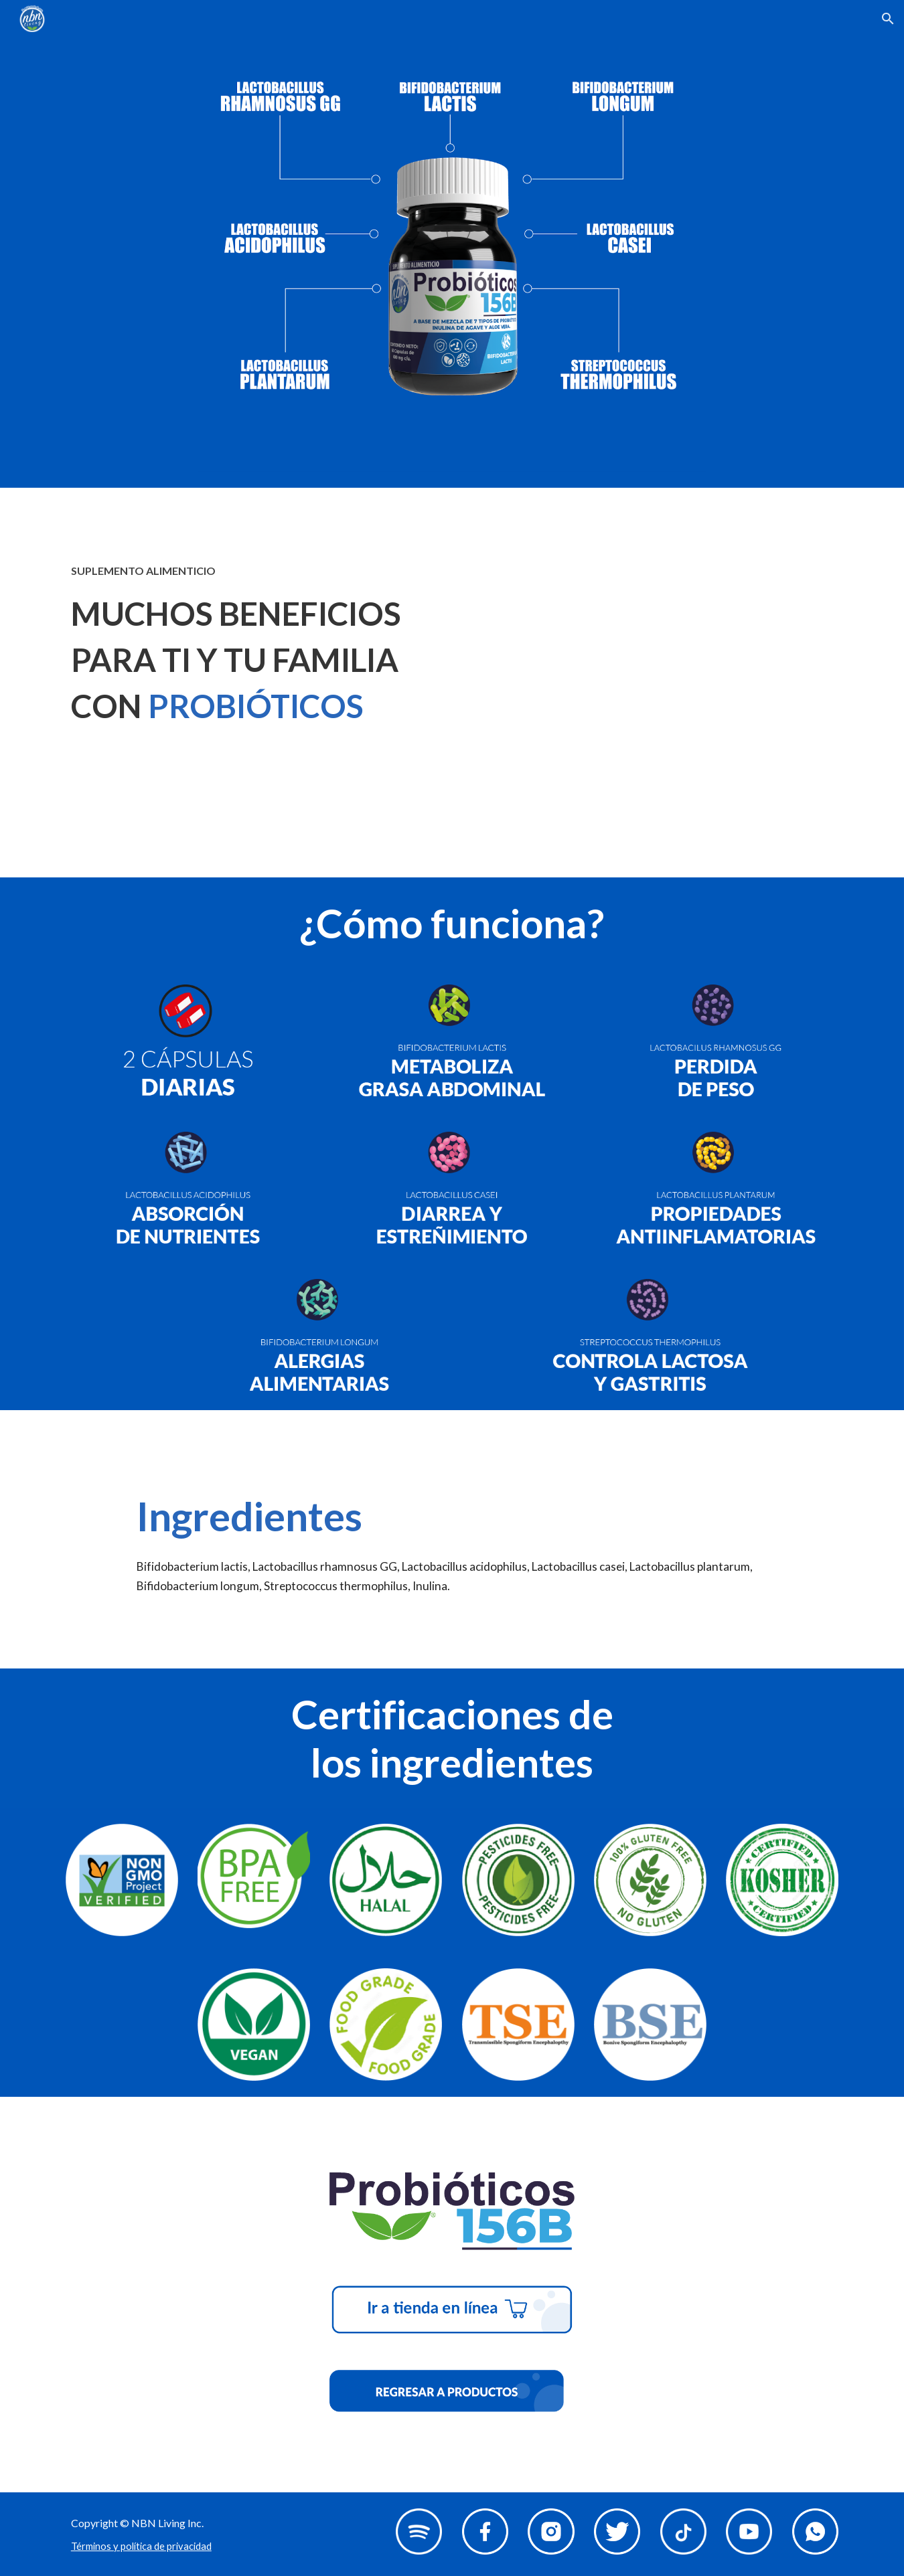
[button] (888, 19)
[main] (254, 644)
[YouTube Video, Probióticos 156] (650, 682)
